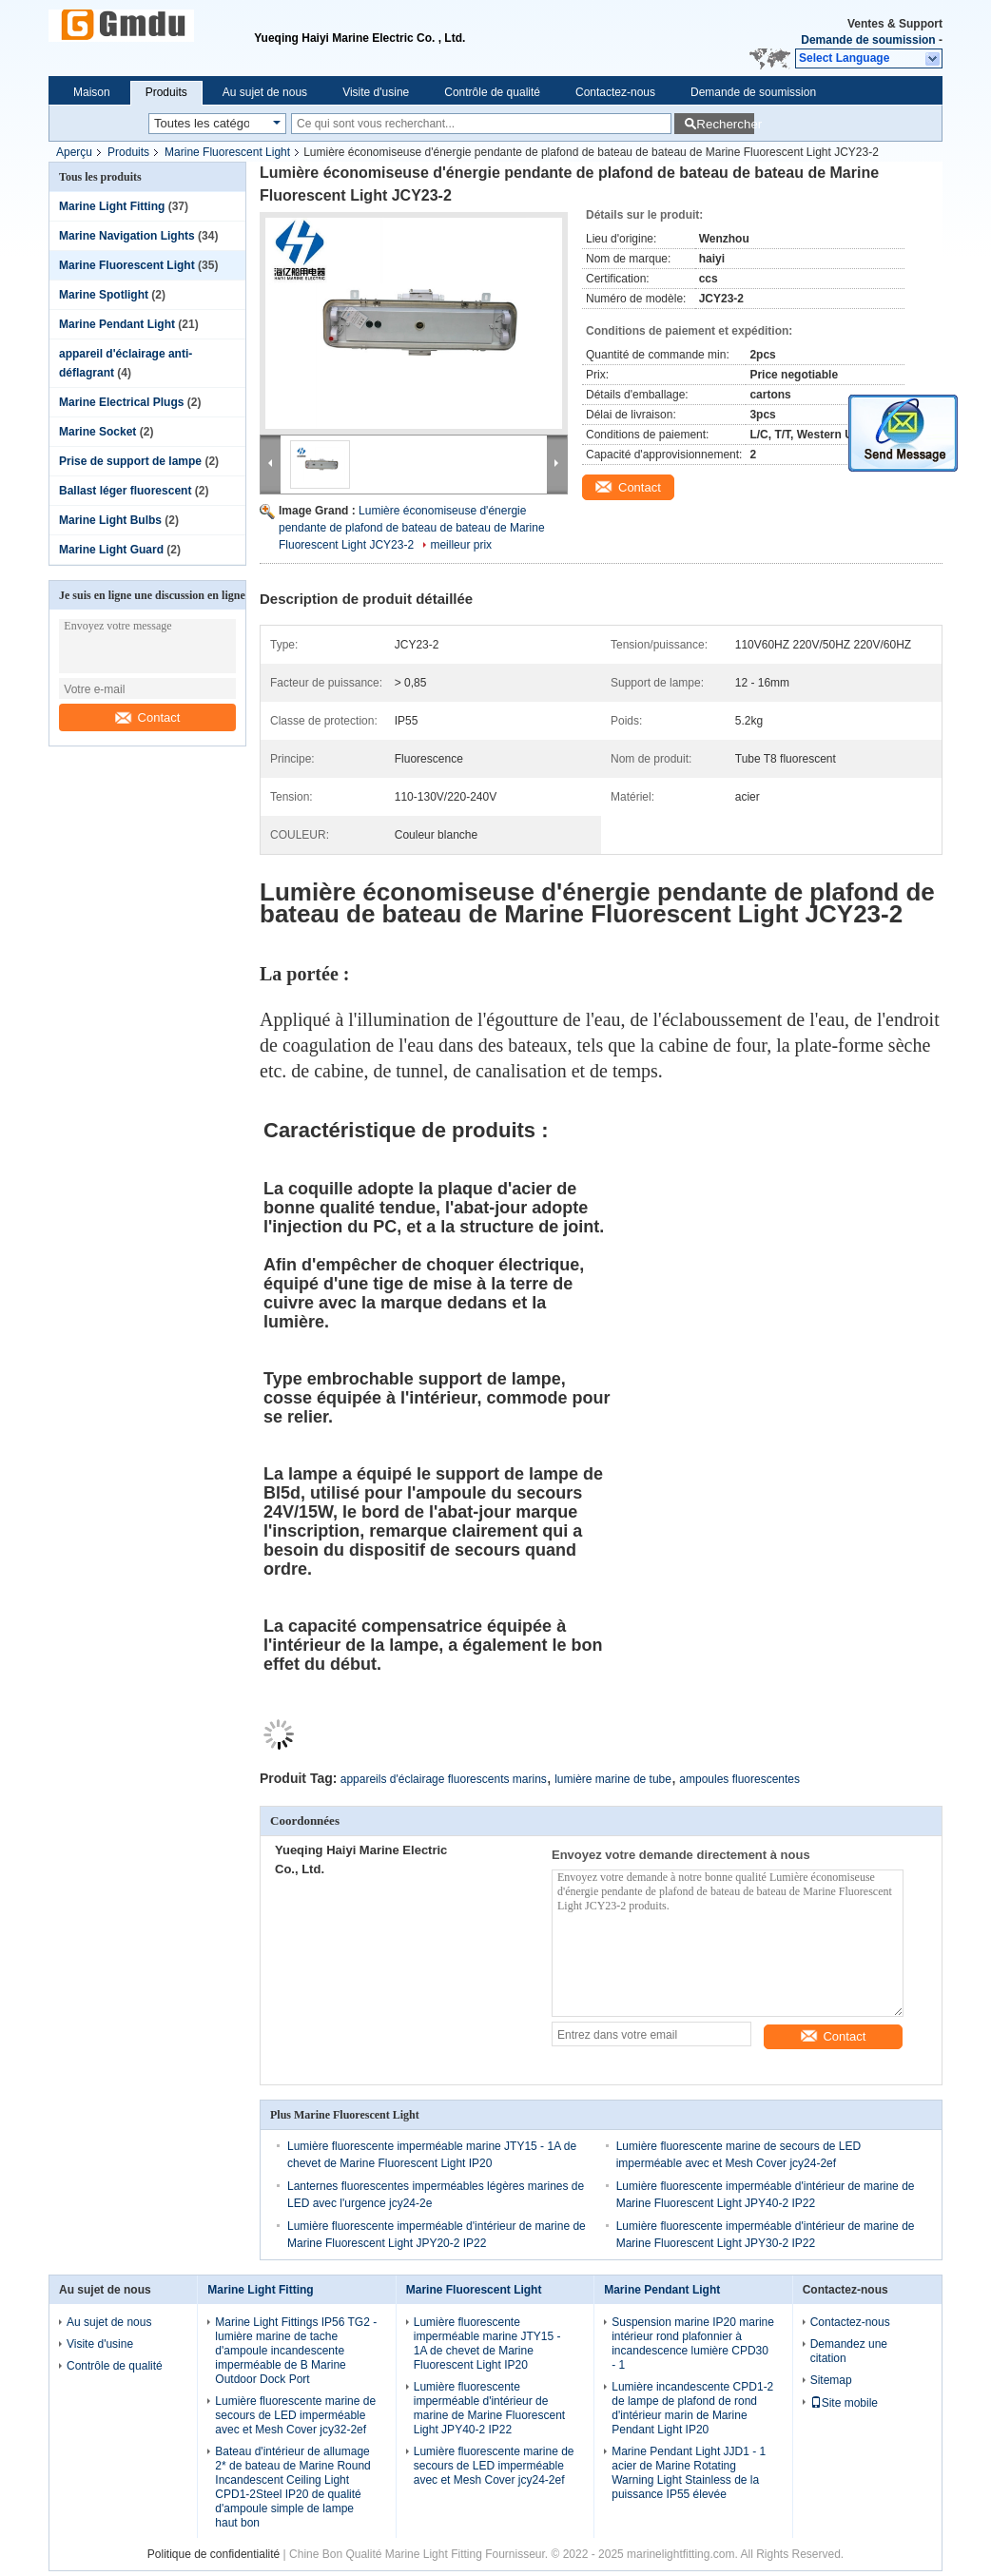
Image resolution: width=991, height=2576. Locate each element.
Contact (148, 717)
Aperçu (74, 152)
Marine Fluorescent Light (227, 152)
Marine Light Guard (111, 549)
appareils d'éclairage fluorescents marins (443, 1779)
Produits (166, 92)
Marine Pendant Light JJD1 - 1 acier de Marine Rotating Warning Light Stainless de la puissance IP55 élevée (689, 2473)
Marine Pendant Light (117, 324)
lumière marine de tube (612, 1779)
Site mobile (844, 2403)
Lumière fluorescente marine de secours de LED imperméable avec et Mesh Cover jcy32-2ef (295, 2415)
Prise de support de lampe (130, 461)
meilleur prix (461, 545)
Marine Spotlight (103, 294)
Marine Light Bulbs (110, 520)
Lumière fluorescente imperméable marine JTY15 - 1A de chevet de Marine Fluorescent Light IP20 (487, 2343)
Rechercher (725, 124)
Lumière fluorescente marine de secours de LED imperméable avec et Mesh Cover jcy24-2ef (494, 2466)
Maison (91, 92)
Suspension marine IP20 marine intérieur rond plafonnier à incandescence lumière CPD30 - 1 (693, 2343)
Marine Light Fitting (112, 206)
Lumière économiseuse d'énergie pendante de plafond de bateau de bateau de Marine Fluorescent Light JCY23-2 (412, 528)
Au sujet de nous (265, 92)
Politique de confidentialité (213, 2554)
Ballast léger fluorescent (125, 490)
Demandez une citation (848, 2351)
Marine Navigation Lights (127, 235)
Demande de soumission (868, 40)
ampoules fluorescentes (739, 1779)
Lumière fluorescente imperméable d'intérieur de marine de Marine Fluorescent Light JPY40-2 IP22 (489, 2408)
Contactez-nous (615, 92)
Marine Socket (97, 431)
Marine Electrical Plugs (121, 402)
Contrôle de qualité (492, 92)
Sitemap (831, 2380)
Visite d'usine (375, 92)
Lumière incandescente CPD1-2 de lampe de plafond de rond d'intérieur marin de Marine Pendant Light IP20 (692, 2408)
